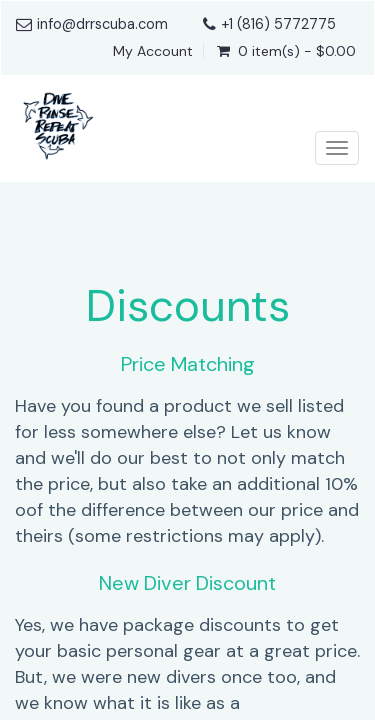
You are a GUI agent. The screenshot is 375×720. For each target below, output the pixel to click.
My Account (153, 51)
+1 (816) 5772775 (278, 24)
